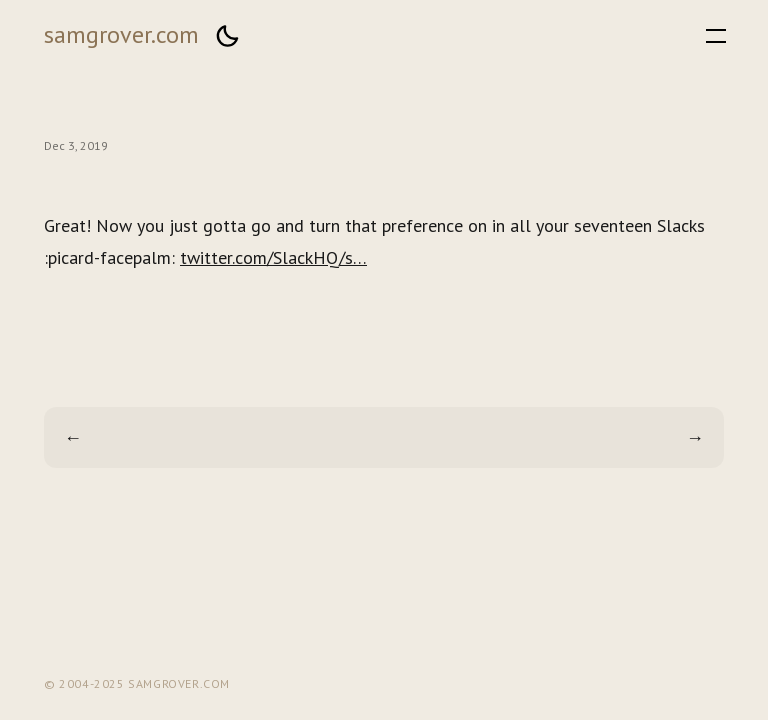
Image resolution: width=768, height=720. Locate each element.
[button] (227, 36)
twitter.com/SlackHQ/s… (273, 257)
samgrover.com (121, 34)
